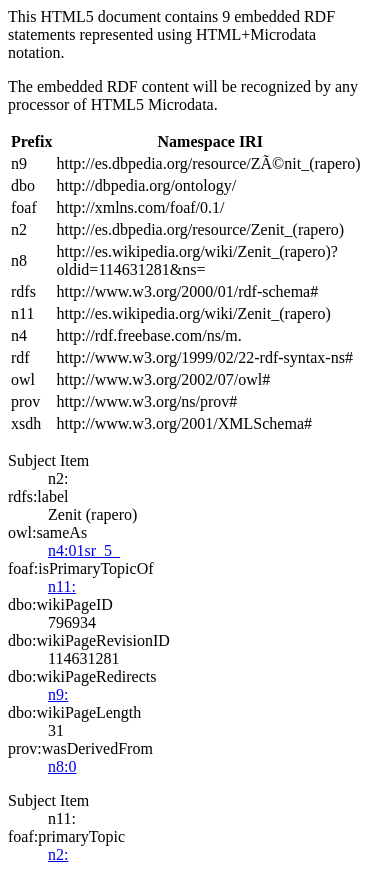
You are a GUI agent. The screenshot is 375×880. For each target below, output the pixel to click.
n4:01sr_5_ (84, 550)
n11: (62, 586)
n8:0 (62, 766)
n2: (58, 854)
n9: (58, 694)
